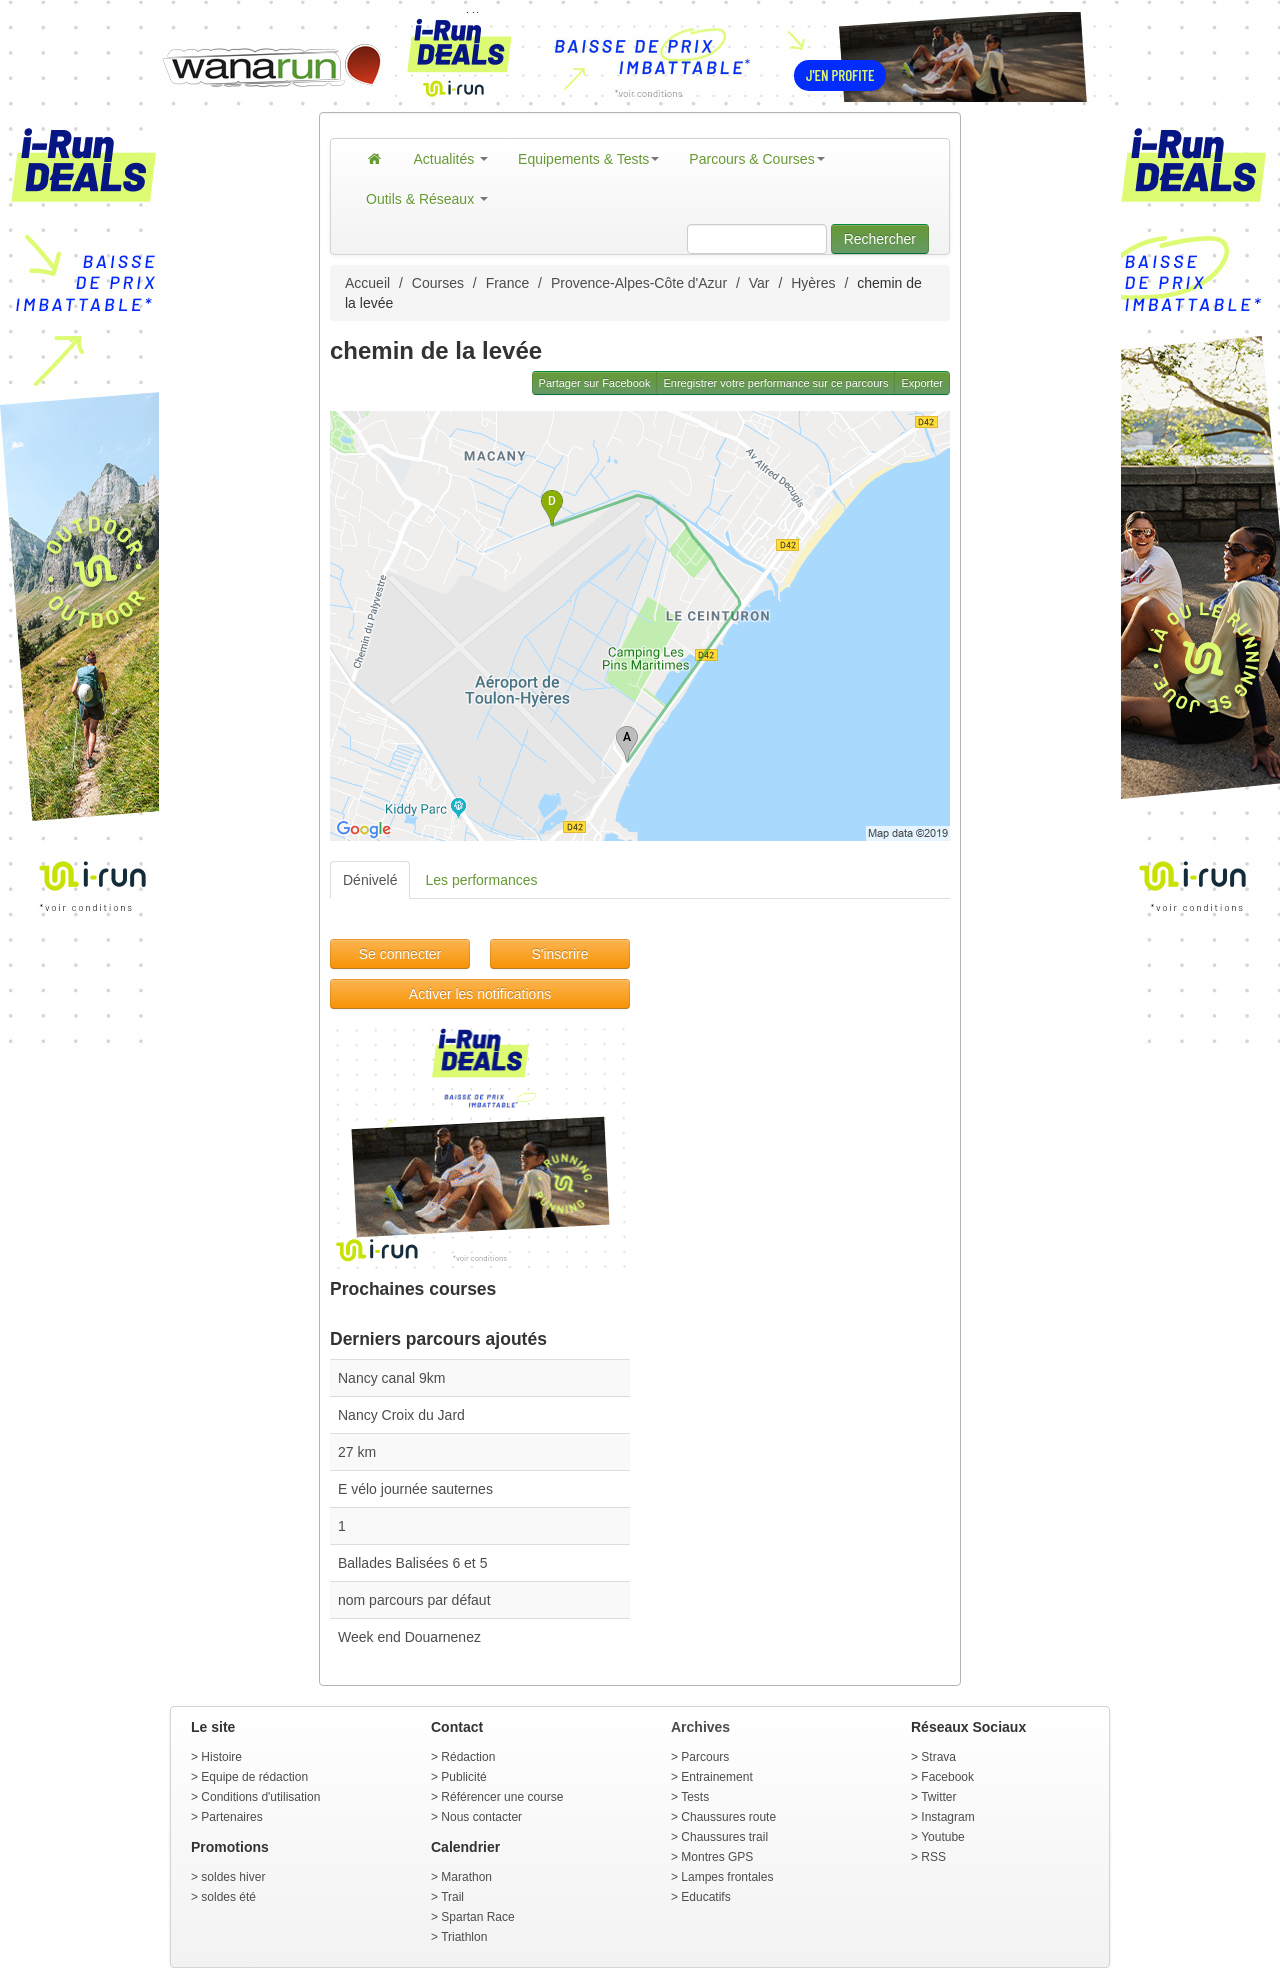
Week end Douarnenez (409, 1637)
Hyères (813, 283)
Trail (452, 1897)
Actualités (451, 159)
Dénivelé (370, 880)
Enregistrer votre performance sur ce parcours (775, 383)
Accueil (367, 283)
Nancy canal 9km (391, 1378)
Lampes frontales (727, 1877)
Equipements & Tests (588, 159)
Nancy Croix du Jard (401, 1415)
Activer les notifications (480, 994)
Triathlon (464, 1937)
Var (759, 283)
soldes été (228, 1897)
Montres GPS (717, 1857)
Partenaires (231, 1817)
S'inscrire (559, 954)
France (508, 283)
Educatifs (705, 1897)
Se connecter (400, 954)
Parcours (705, 1757)
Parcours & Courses (756, 159)
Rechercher (880, 239)
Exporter (922, 383)
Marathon (466, 1877)
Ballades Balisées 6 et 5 (412, 1563)
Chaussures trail (724, 1837)
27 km (357, 1452)
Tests (695, 1797)
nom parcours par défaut (414, 1600)
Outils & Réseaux (427, 199)
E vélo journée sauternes (415, 1489)
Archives (700, 1727)
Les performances (481, 880)
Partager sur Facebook (595, 383)
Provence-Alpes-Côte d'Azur (639, 283)
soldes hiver (233, 1877)
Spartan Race (477, 1917)
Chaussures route (728, 1817)
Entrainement (716, 1777)
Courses (438, 283)
